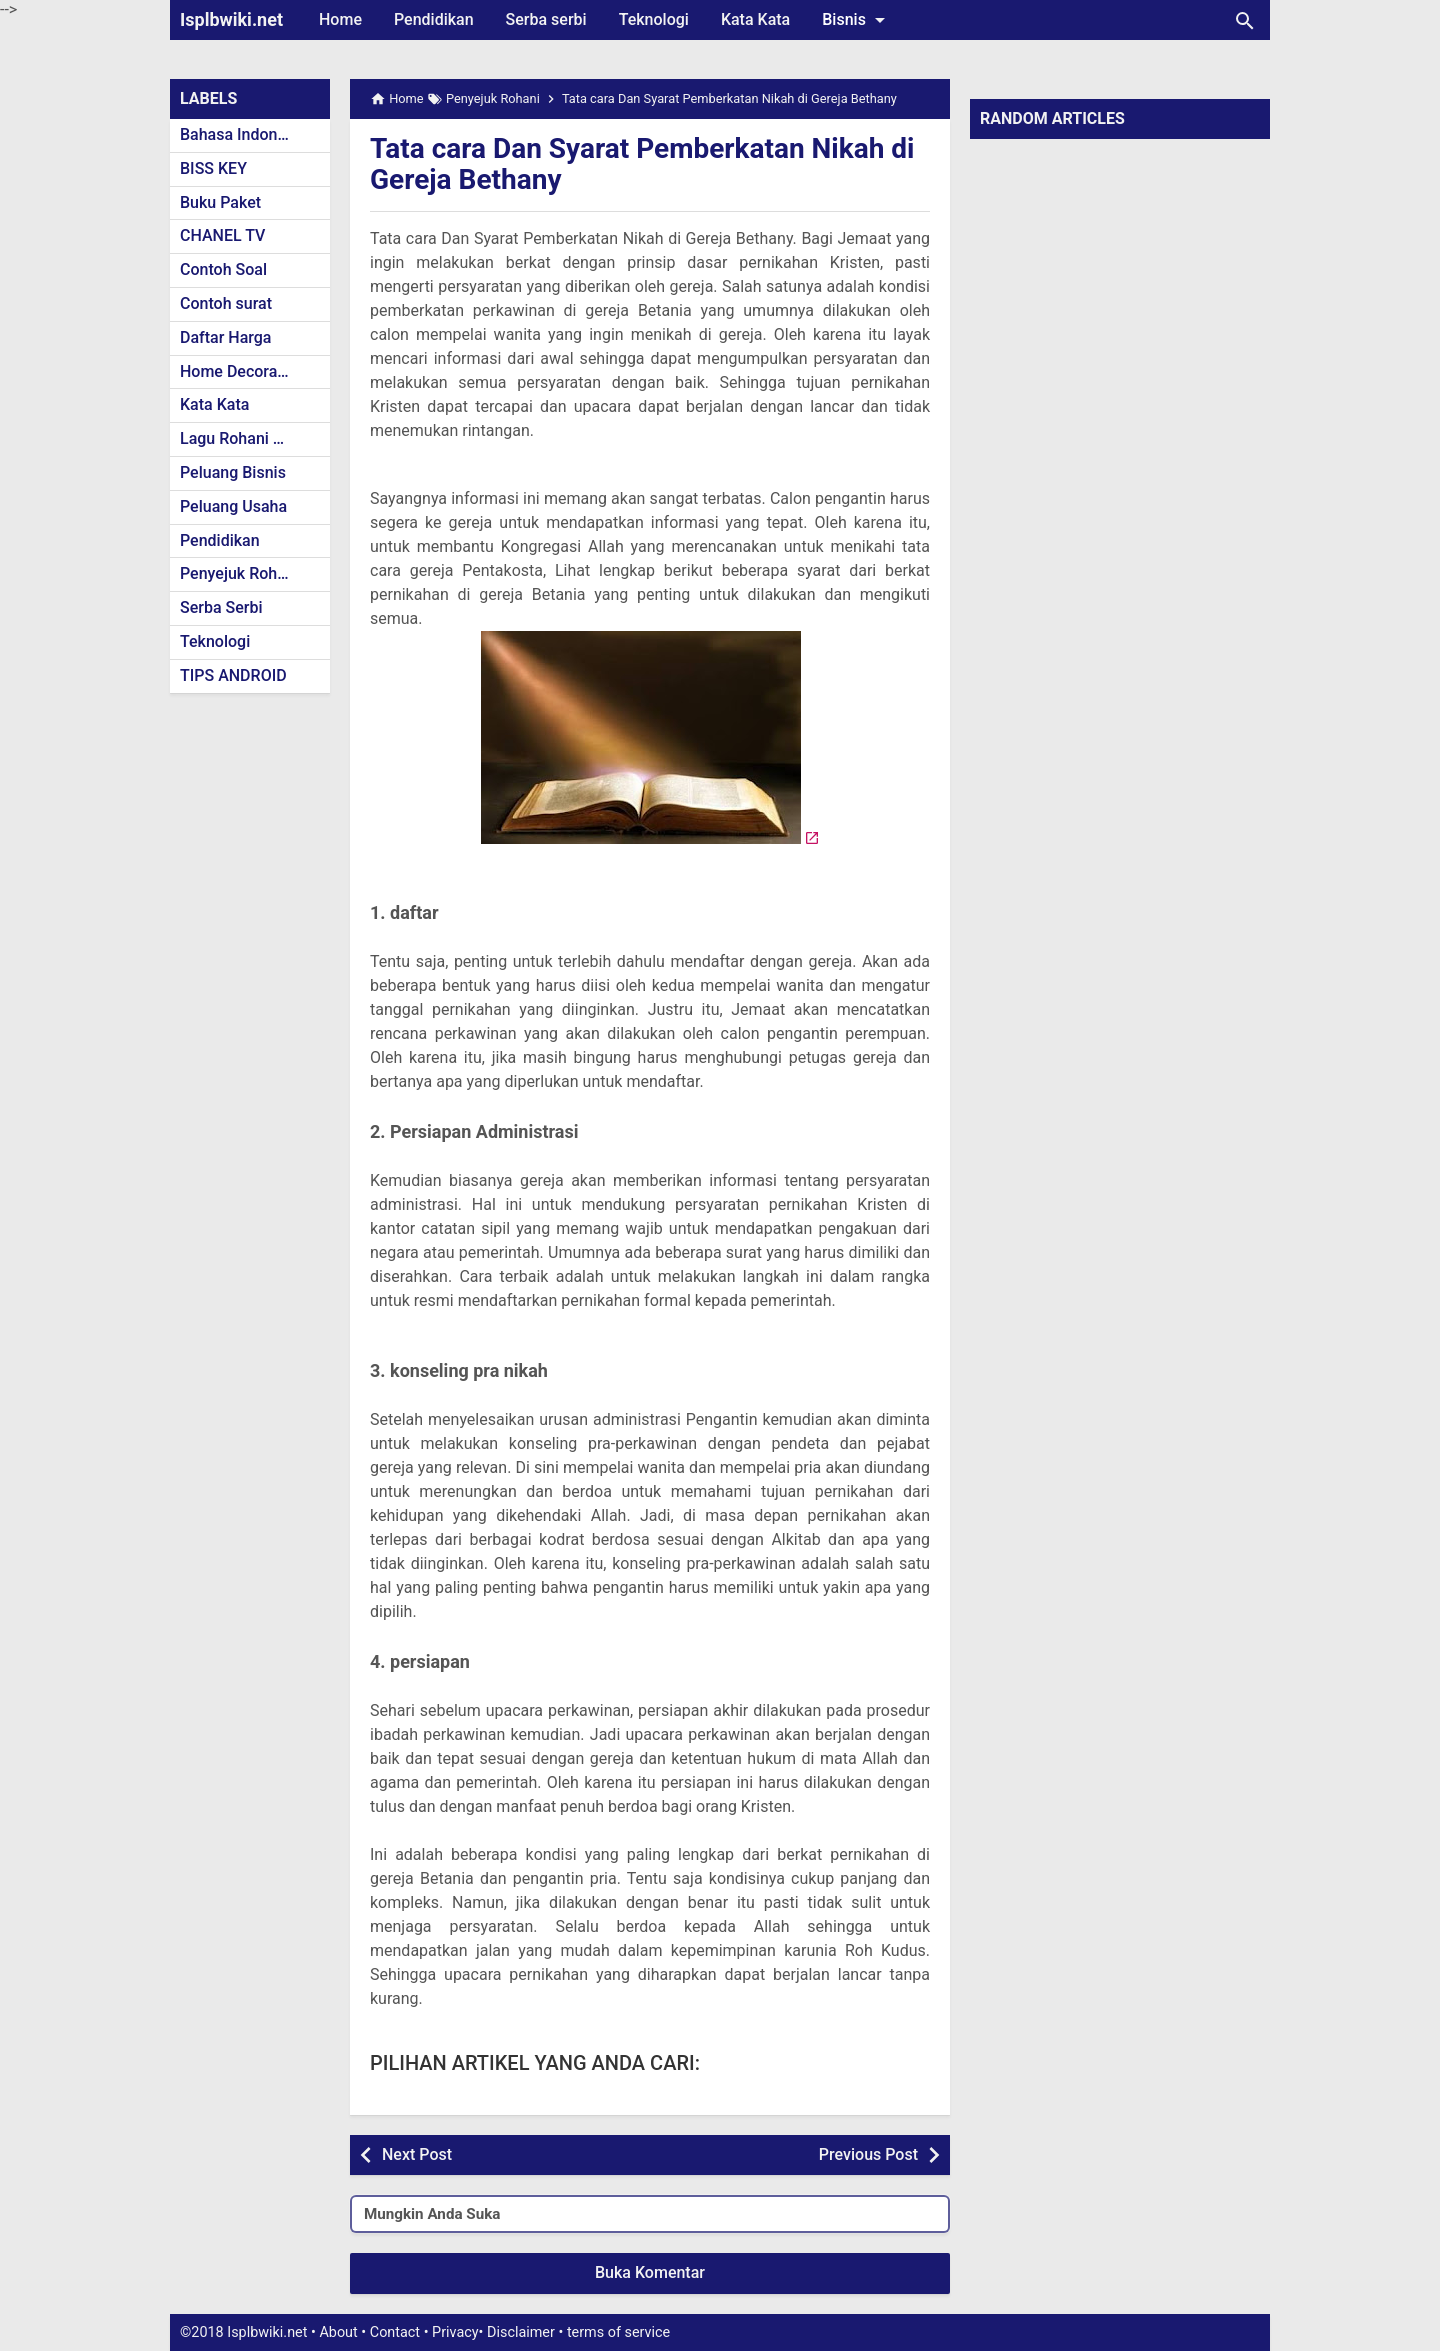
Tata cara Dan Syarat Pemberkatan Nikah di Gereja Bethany (642, 164)
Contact (395, 2332)
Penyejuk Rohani (239, 573)
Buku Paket (220, 202)
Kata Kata (755, 19)
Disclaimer (521, 2332)
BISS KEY (213, 168)
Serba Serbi (221, 607)
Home (340, 19)
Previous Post (868, 2154)
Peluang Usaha (233, 506)
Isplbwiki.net (231, 19)
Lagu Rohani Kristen (252, 438)
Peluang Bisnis (233, 472)
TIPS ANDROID (233, 675)
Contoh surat (226, 303)
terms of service (618, 2332)
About (338, 2332)
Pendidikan (434, 19)
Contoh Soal (223, 269)
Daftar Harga (225, 337)
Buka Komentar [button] (650, 2272)
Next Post (417, 2154)
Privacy (455, 2332)
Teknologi (654, 19)
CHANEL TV (222, 235)
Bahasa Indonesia (243, 134)
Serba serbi (546, 19)
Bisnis (857, 20)
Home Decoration (242, 371)
